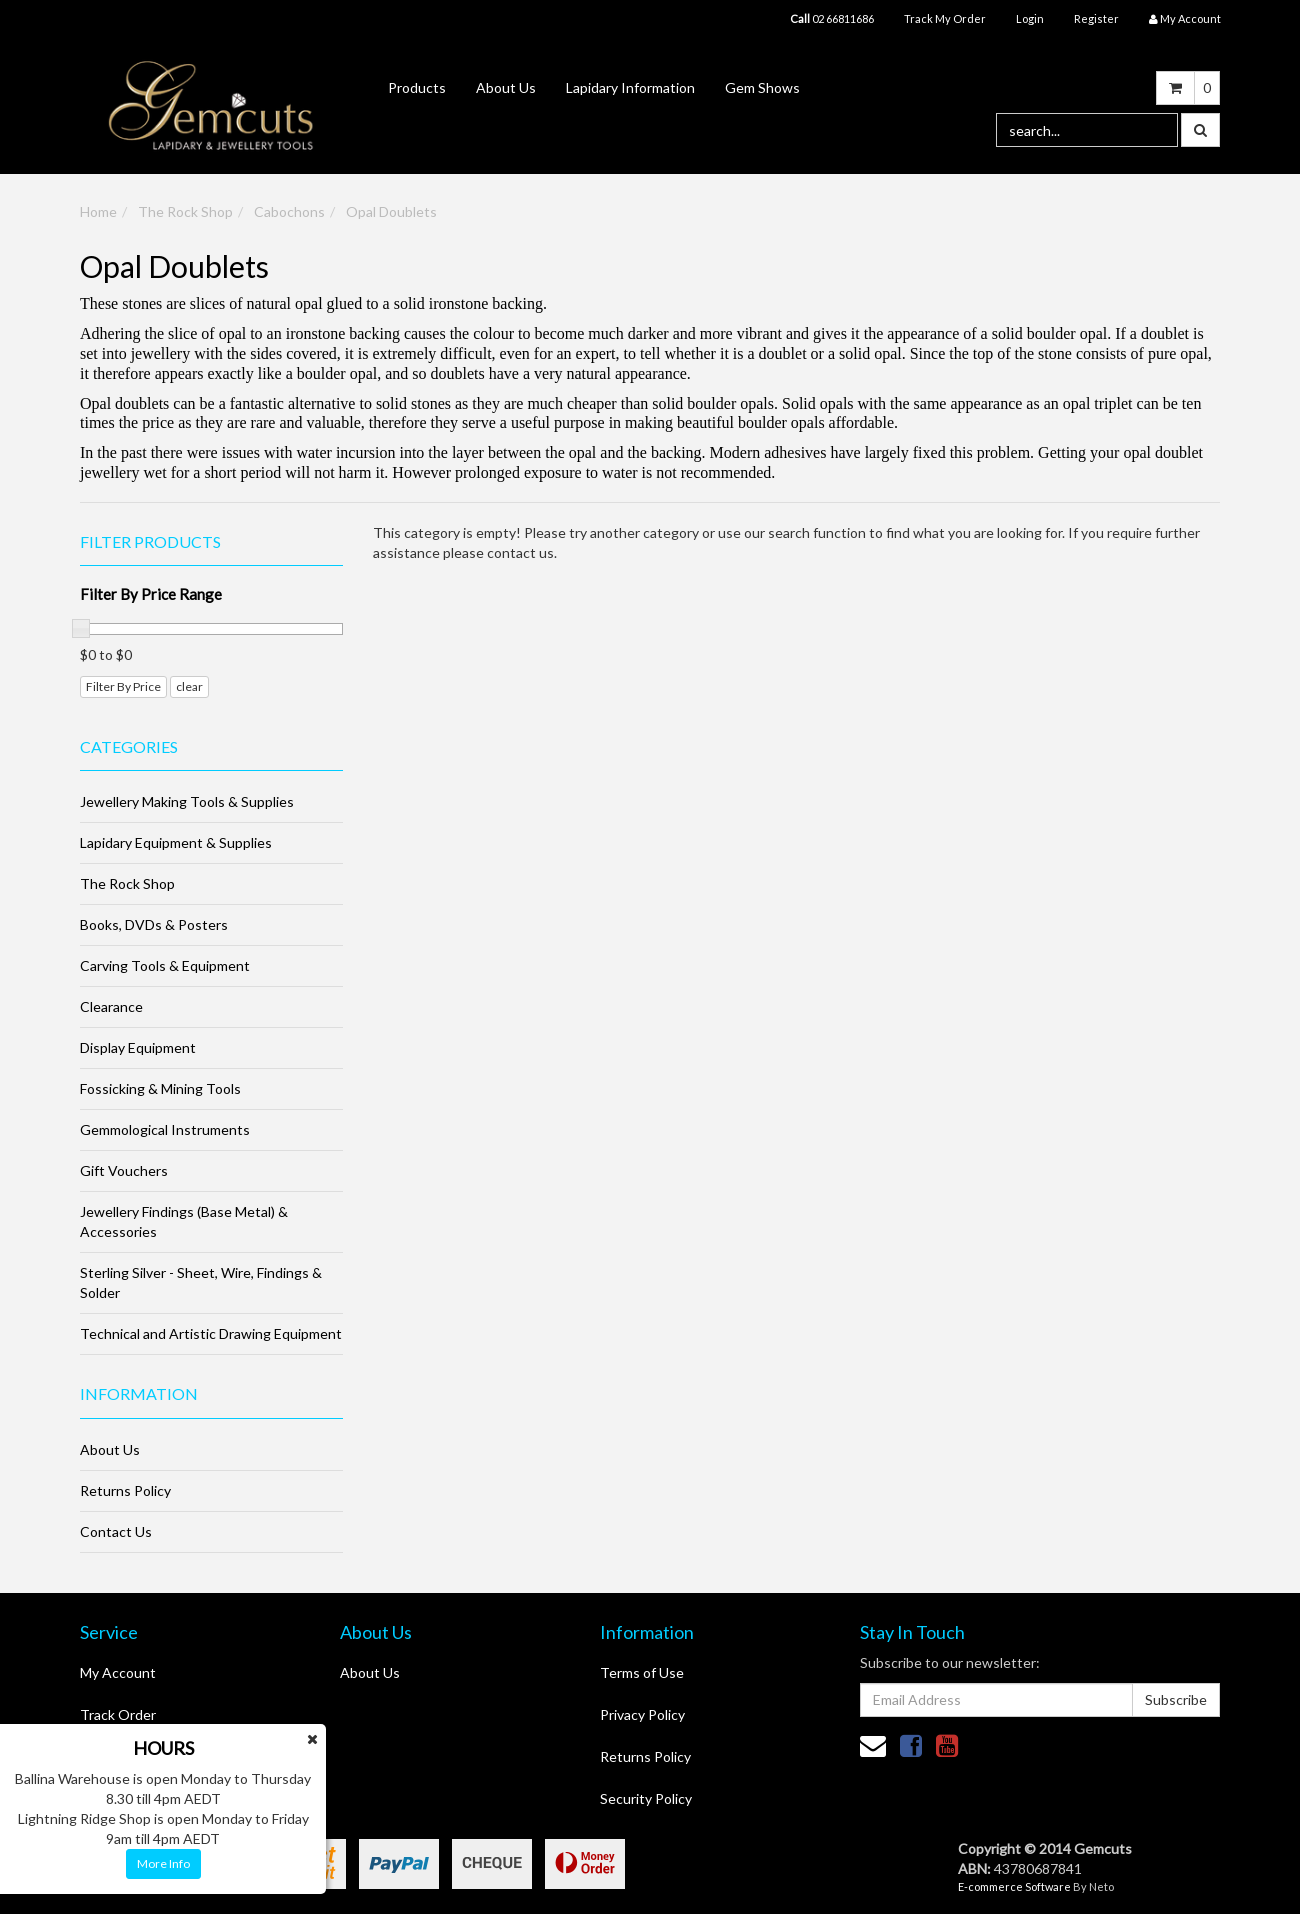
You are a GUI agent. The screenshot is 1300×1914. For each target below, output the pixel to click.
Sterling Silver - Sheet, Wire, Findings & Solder (201, 1282)
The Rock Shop (185, 211)
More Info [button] (163, 1863)
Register (1096, 18)
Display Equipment (138, 1047)
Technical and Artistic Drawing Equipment (211, 1333)
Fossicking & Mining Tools (160, 1088)
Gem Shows (762, 87)
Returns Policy (125, 1490)
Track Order (118, 1714)
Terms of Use (642, 1672)
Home (98, 211)
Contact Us (116, 1531)
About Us (506, 87)
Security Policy (646, 1798)
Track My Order (945, 18)
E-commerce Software (1014, 1886)
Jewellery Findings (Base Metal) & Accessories (184, 1221)
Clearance (111, 1006)
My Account (118, 1672)
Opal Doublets (391, 211)
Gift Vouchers (124, 1170)
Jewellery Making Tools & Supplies (187, 801)
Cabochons (289, 211)
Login (1030, 18)
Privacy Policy (642, 1714)
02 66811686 (832, 18)
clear (189, 686)
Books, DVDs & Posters (154, 924)
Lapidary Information (630, 87)
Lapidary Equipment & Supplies (176, 842)
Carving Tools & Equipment (165, 965)
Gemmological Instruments (165, 1129)
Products (417, 87)
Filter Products (150, 542)
